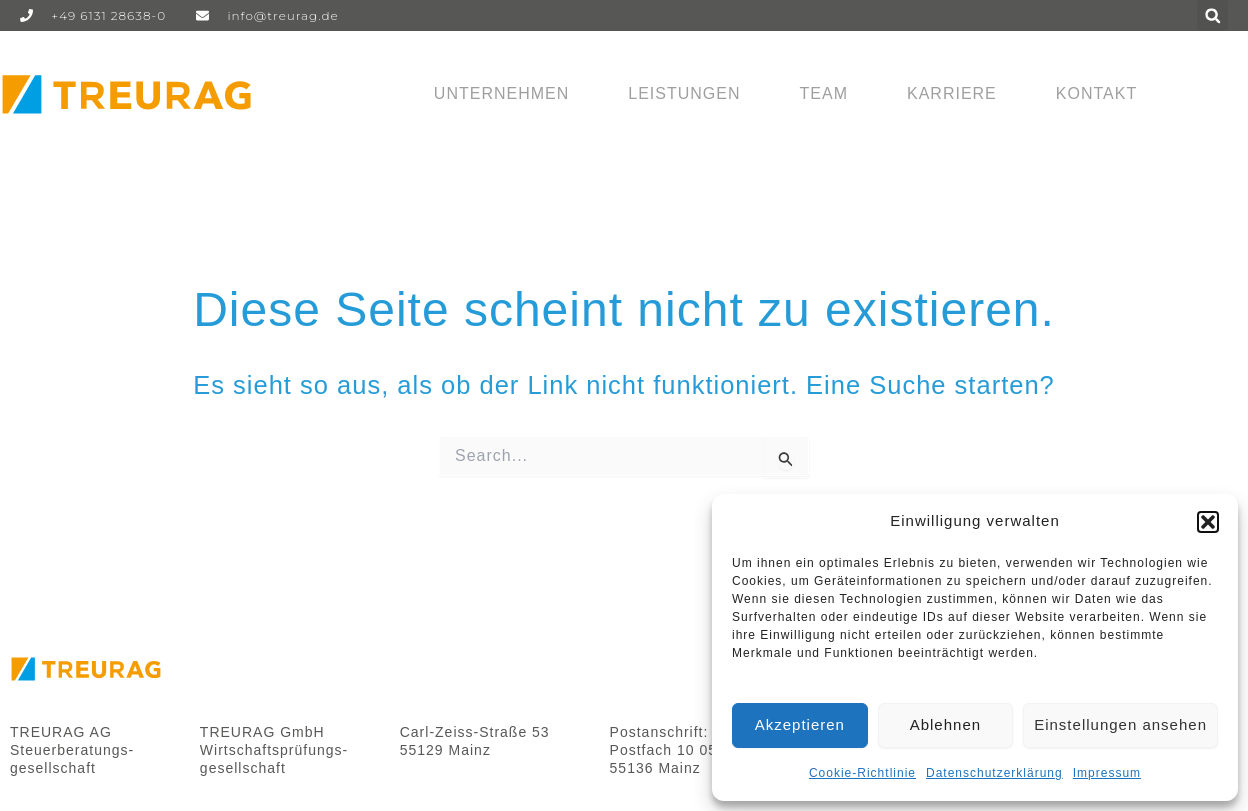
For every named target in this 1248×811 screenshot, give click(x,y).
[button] (1208, 522)
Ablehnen (945, 724)
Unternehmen (501, 93)
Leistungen (684, 93)
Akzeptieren (800, 724)
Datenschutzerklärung (994, 773)
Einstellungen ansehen (1120, 724)
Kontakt (1096, 93)
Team (824, 93)
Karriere (952, 93)
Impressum (1107, 773)
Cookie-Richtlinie (862, 773)
